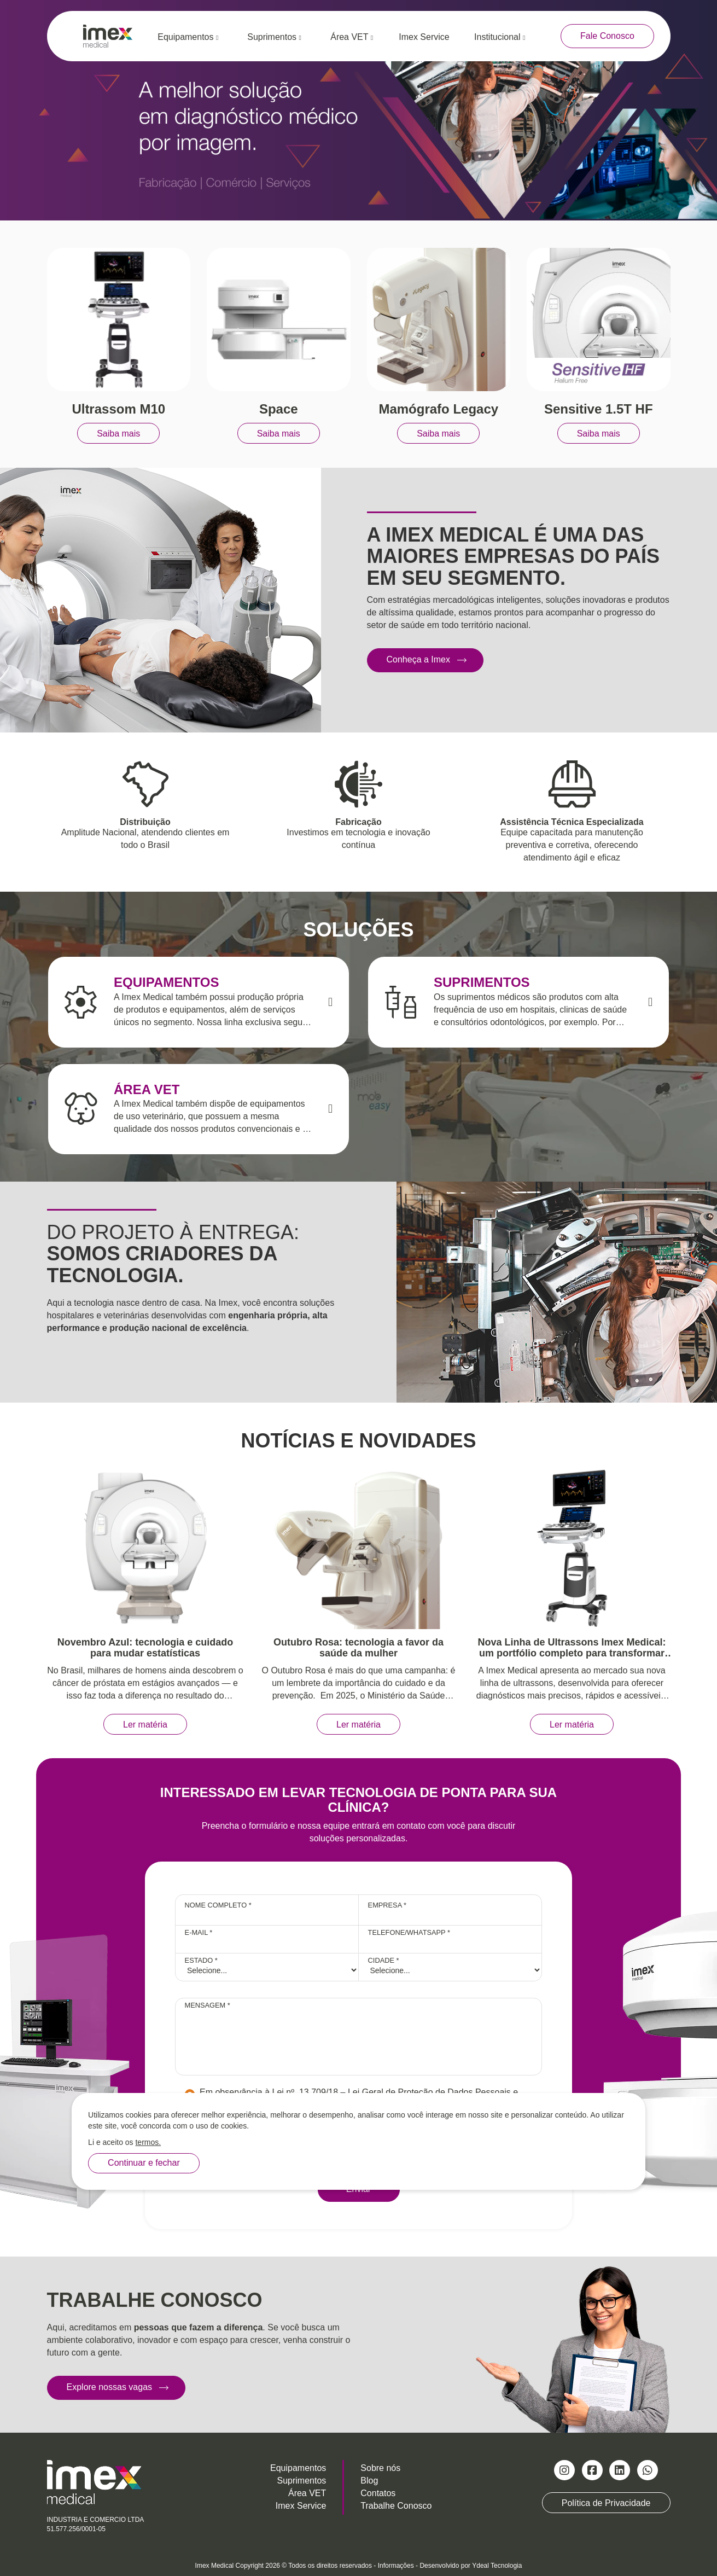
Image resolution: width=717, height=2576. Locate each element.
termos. (148, 2142)
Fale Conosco (607, 35)
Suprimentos (274, 37)
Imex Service (424, 37)
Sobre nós (380, 2468)
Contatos (377, 2493)
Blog (369, 2480)
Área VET (351, 37)
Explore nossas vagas (110, 2387)
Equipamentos (188, 37)
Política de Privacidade (606, 2502)
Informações (396, 2565)
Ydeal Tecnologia (497, 2565)
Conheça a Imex (419, 659)
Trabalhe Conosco (396, 2505)
